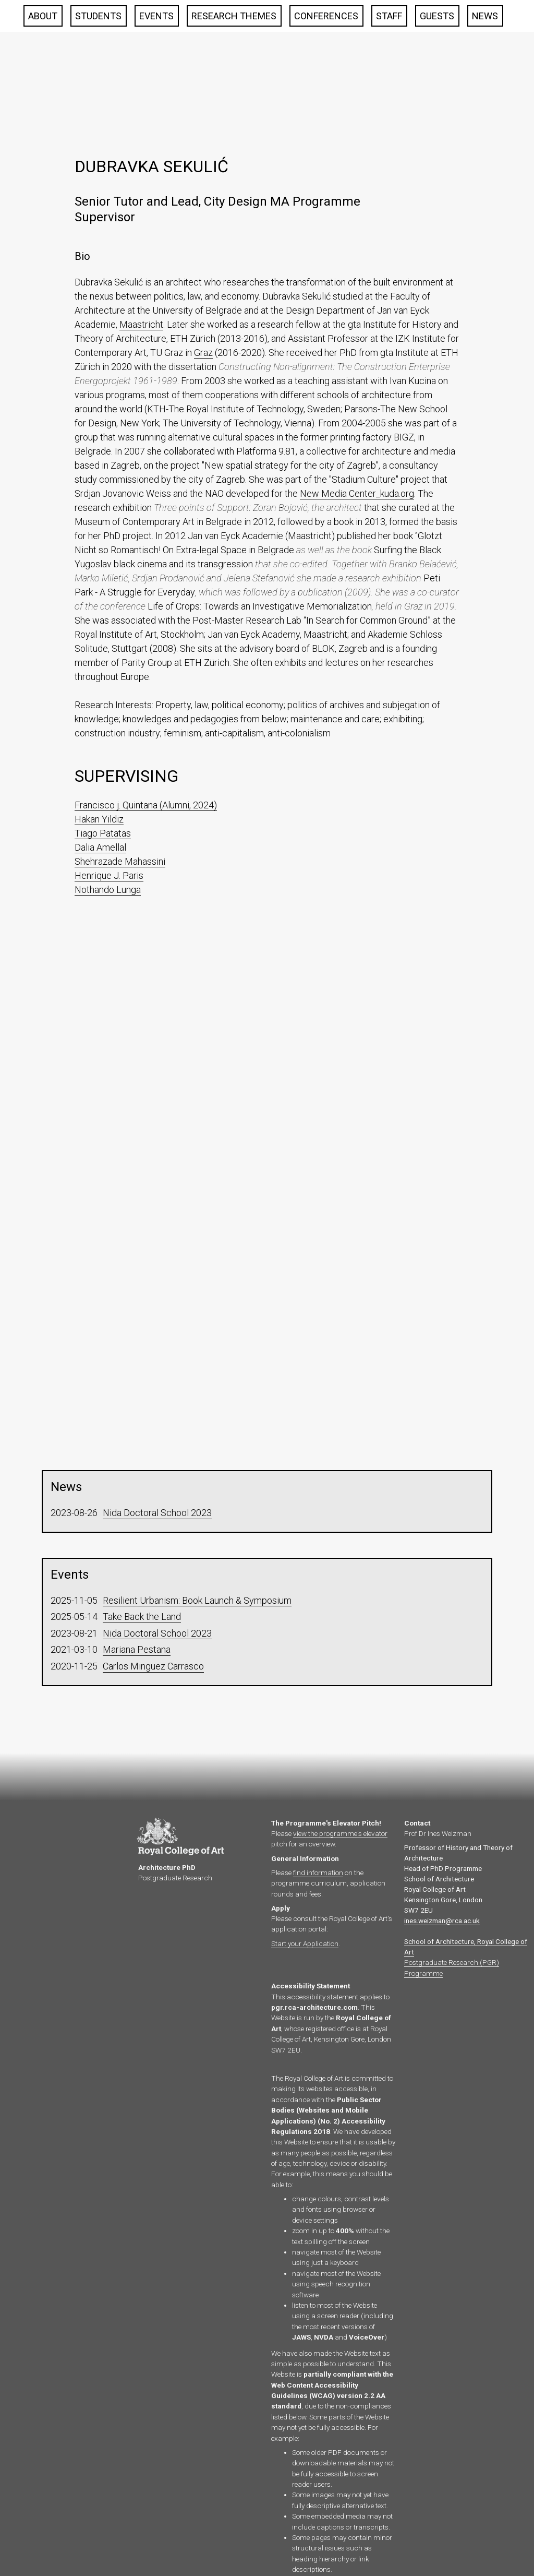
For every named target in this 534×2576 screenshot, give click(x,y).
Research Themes (233, 15)
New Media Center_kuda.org (357, 493)
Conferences (326, 15)
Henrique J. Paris (109, 875)
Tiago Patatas (103, 833)
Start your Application (304, 1943)
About (42, 15)
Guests (437, 15)
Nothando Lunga (108, 889)
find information (318, 1872)
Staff (389, 15)
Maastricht (141, 324)
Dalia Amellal (100, 847)
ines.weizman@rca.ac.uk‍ (442, 1920)
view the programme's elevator (340, 1833)
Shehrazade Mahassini (120, 861)
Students (98, 15)
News (485, 15)
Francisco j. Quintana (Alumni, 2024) (146, 805)
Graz (203, 352)
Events (156, 15)
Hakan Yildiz (99, 819)
